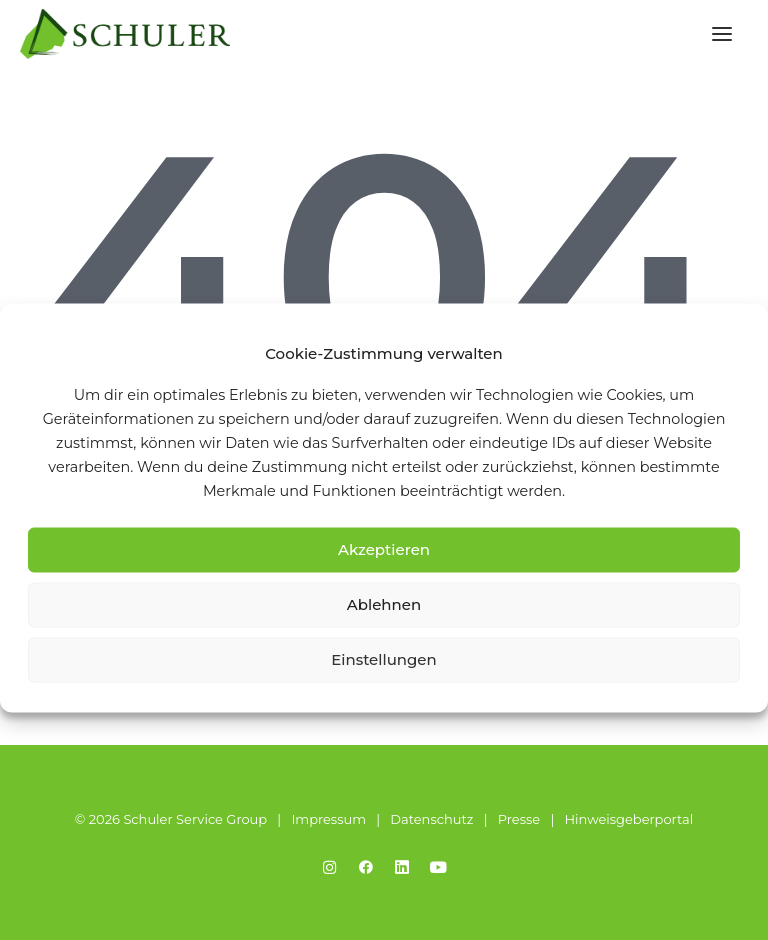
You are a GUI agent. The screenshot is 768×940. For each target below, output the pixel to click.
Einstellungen (384, 659)
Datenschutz (431, 819)
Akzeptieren (384, 549)
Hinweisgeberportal (628, 819)
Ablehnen (384, 604)
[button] (722, 34)
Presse (519, 819)
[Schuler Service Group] (125, 34)
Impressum (328, 819)
